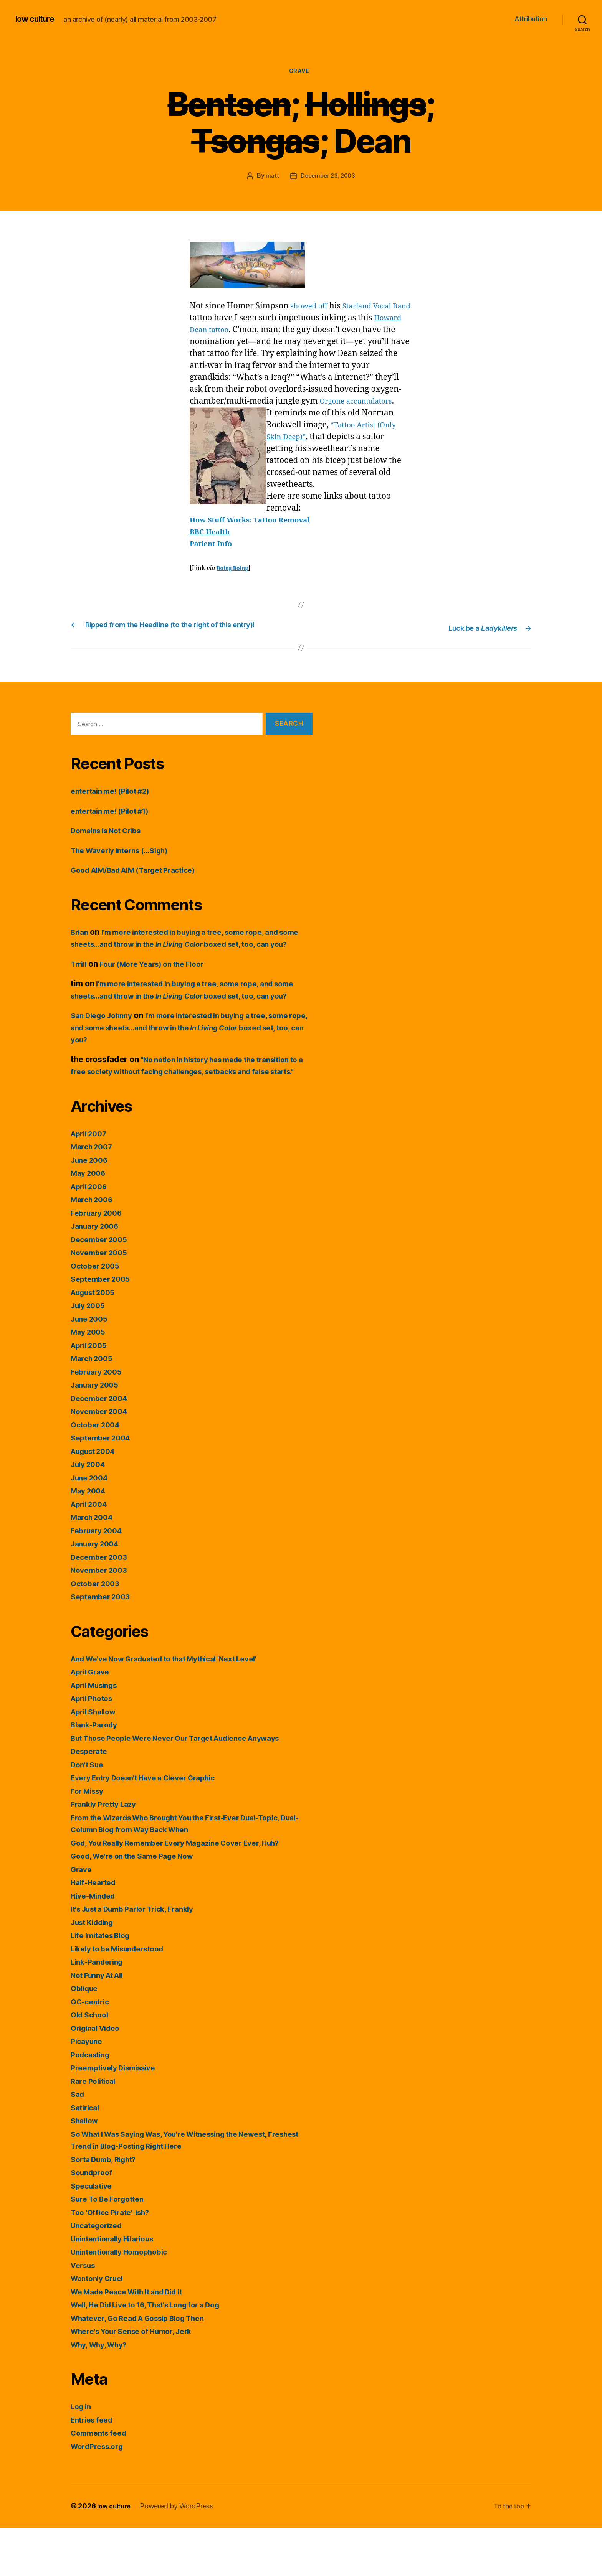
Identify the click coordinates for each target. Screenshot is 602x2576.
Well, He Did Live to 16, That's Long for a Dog (156, 2353)
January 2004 (97, 1592)
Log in (82, 2454)
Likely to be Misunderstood (123, 1996)
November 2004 (102, 1459)
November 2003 (102, 1618)
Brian (81, 944)
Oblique (86, 2036)
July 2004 (90, 1512)
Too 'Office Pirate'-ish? (114, 2260)
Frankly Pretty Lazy (107, 1852)
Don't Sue (89, 1812)
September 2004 (103, 1486)
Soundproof (93, 2220)
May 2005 (90, 1380)
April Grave (92, 1720)
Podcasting (92, 2102)
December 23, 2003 (328, 177)
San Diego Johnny (105, 1051)
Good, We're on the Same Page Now (139, 1904)
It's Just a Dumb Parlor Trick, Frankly (140, 1957)
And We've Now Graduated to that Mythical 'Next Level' (176, 1706)
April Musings (97, 1733)
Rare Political (95, 2129)
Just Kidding (95, 1970)
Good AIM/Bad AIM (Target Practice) (141, 882)
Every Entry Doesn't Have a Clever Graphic (152, 1826)
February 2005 (99, 1419)
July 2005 (90, 1353)
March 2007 (94, 1195)
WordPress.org (100, 2494)
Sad (78, 2142)
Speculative (93, 2233)
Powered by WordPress (180, 2554)
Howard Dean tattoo (228, 331)
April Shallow (96, 1759)
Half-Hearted (96, 1930)
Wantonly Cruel (100, 2326)
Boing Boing (235, 570)
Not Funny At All (101, 2023)
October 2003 (97, 1631)
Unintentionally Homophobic (125, 2300)
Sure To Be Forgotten (111, 2247)
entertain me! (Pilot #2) (115, 803)
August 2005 (96, 1340)
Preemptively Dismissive (118, 2116)
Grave (301, 72)
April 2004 (91, 1552)
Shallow (86, 2169)
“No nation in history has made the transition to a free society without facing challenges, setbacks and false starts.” (190, 1107)
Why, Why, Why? (103, 2392)
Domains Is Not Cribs (111, 842)
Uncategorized (99, 2273)
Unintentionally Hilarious (117, 2286)
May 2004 (90, 1539)
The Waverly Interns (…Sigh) (126, 862)
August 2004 (96, 1499)
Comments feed (102, 2481)
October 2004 (98, 1472)
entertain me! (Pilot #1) (115, 822)
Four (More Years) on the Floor (160, 987)
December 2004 (102, 1446)
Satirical (87, 2155)
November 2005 (102, 1300)
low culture (38, 19)
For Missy (89, 1839)
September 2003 (103, 1645)
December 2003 (102, 1605)
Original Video (98, 2076)
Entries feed (94, 2467)
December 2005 (102, 1287)
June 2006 (91, 1208)
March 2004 (94, 1565)
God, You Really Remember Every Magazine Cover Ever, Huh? (188, 1890)
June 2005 (91, 1366)
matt (270, 177)
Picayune (88, 2089)
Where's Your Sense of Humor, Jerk (139, 2379)
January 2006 (97, 1274)
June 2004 (91, 1525)
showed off (311, 308)
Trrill (80, 987)
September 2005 (103, 1327)
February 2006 (99, 1261)
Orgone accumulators (360, 403)
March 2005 (94, 1406)
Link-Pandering (100, 2010)
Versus (84, 2313)
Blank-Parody (96, 1773)
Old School (91, 2063)
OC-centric (92, 2049)
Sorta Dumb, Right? (108, 2207)
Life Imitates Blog (104, 1983)
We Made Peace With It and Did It (134, 2339)
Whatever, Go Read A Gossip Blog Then (146, 2366)
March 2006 (94, 1248)
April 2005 (91, 1393)
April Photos (94, 1746)
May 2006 (90, 1221)
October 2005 (97, 1313)
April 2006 (91, 1234)
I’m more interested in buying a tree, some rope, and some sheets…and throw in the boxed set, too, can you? (187, 956)
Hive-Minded (96, 1943)
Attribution (530, 19)
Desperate (91, 1799)
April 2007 (91, 1181)
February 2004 (99, 1578)
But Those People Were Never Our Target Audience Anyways (188, 1786)
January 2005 (97, 1433)
